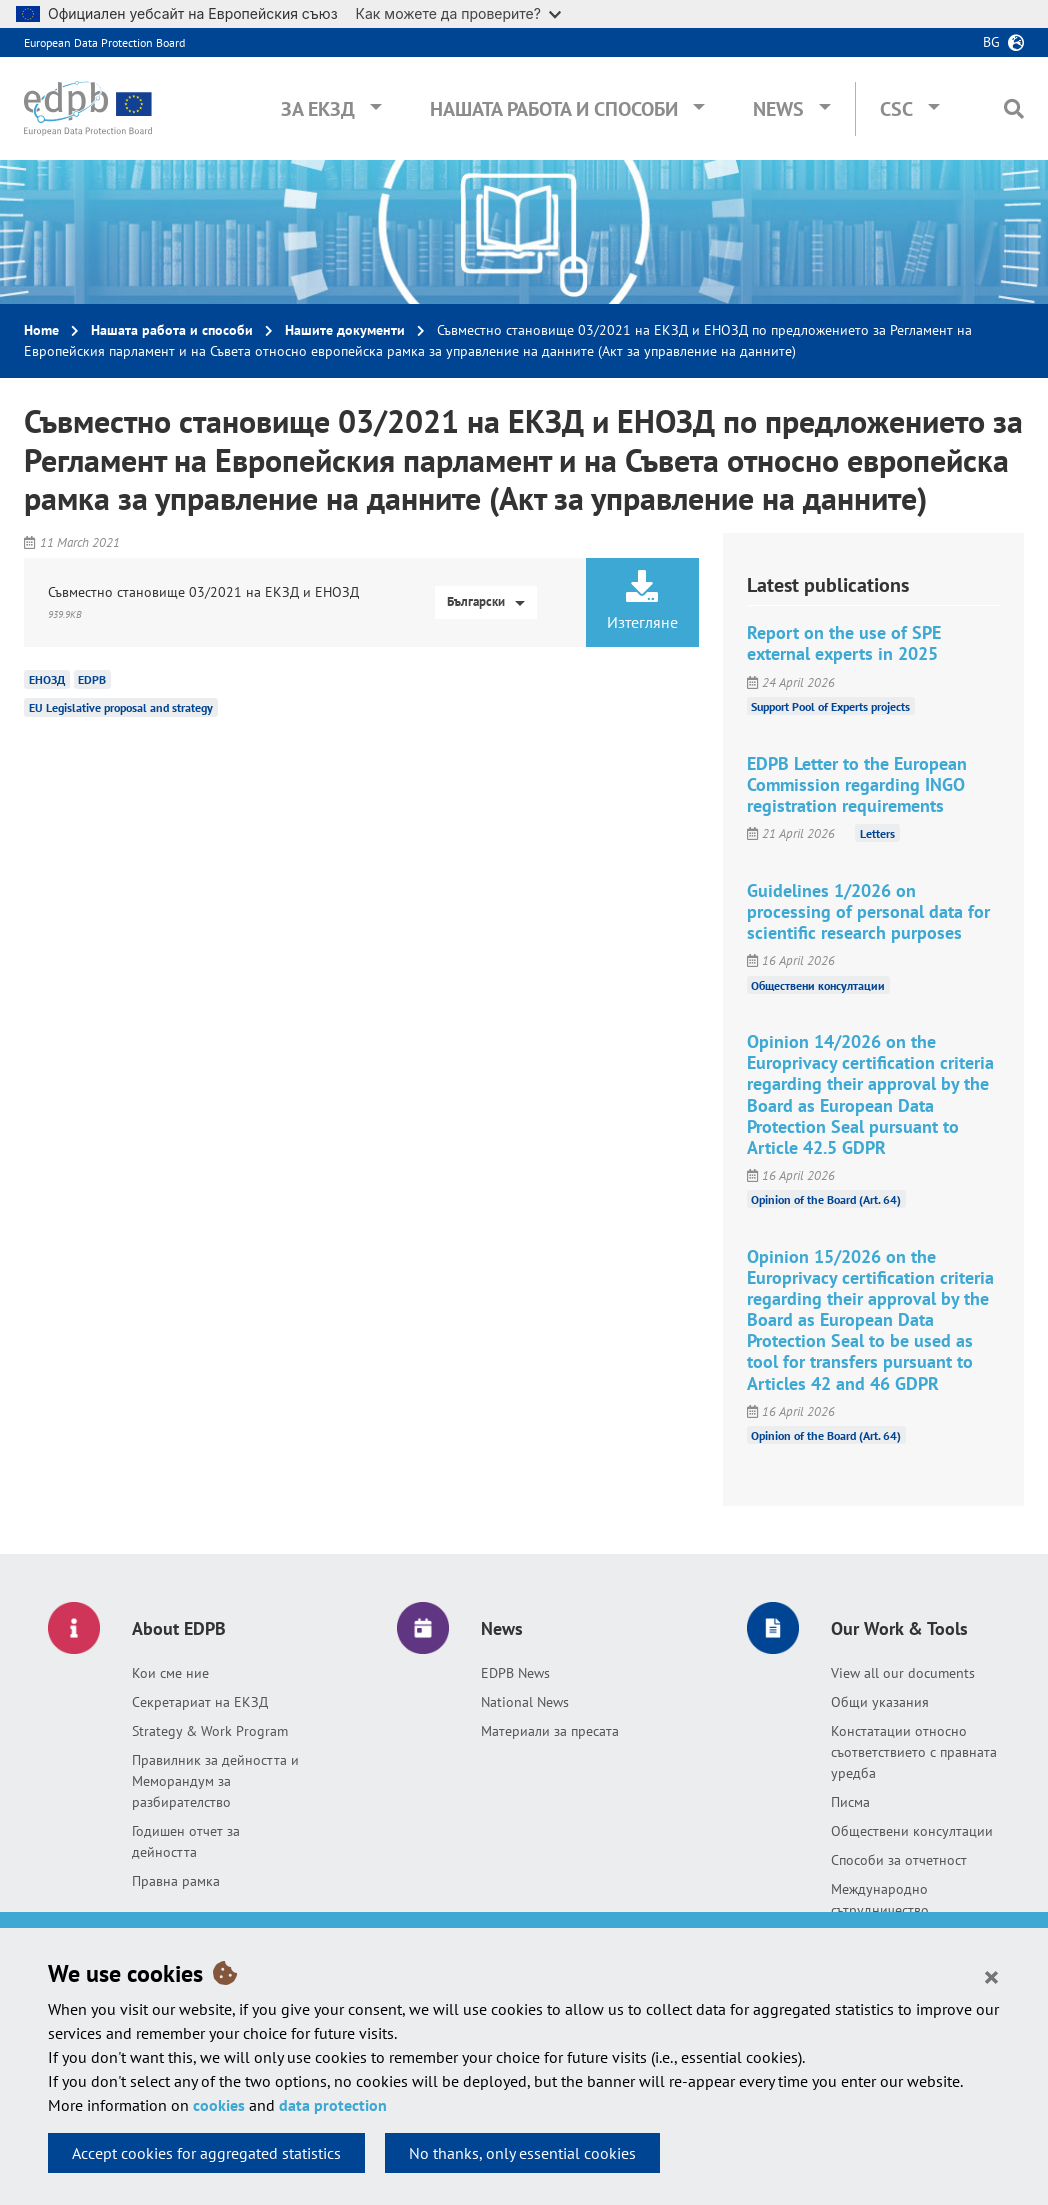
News (778, 109)
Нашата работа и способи (554, 109)
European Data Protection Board (104, 42)
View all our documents (903, 1673)
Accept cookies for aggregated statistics (206, 2153)
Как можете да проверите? (458, 13)
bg (991, 42)
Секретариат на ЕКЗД (200, 1702)
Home (41, 330)
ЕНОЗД (47, 679)
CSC (896, 109)
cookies (219, 2105)
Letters (877, 833)
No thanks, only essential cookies (522, 2153)
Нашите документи (345, 330)
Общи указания (880, 1702)
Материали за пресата (550, 1731)
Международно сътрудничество (880, 1899)
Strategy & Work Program (210, 1731)
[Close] (991, 1976)
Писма (850, 1802)
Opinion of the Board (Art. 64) (826, 1199)
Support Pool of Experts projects (830, 706)
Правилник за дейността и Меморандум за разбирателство (215, 1781)
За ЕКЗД (318, 109)
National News (525, 1702)
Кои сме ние (170, 1673)
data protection (333, 2105)
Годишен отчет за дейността (186, 1841)
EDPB (92, 679)
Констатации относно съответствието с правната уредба (914, 1752)
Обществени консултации (818, 984)
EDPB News (515, 1673)
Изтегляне (642, 601)
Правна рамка (176, 1881)
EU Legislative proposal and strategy (121, 707)
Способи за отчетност (899, 1860)
